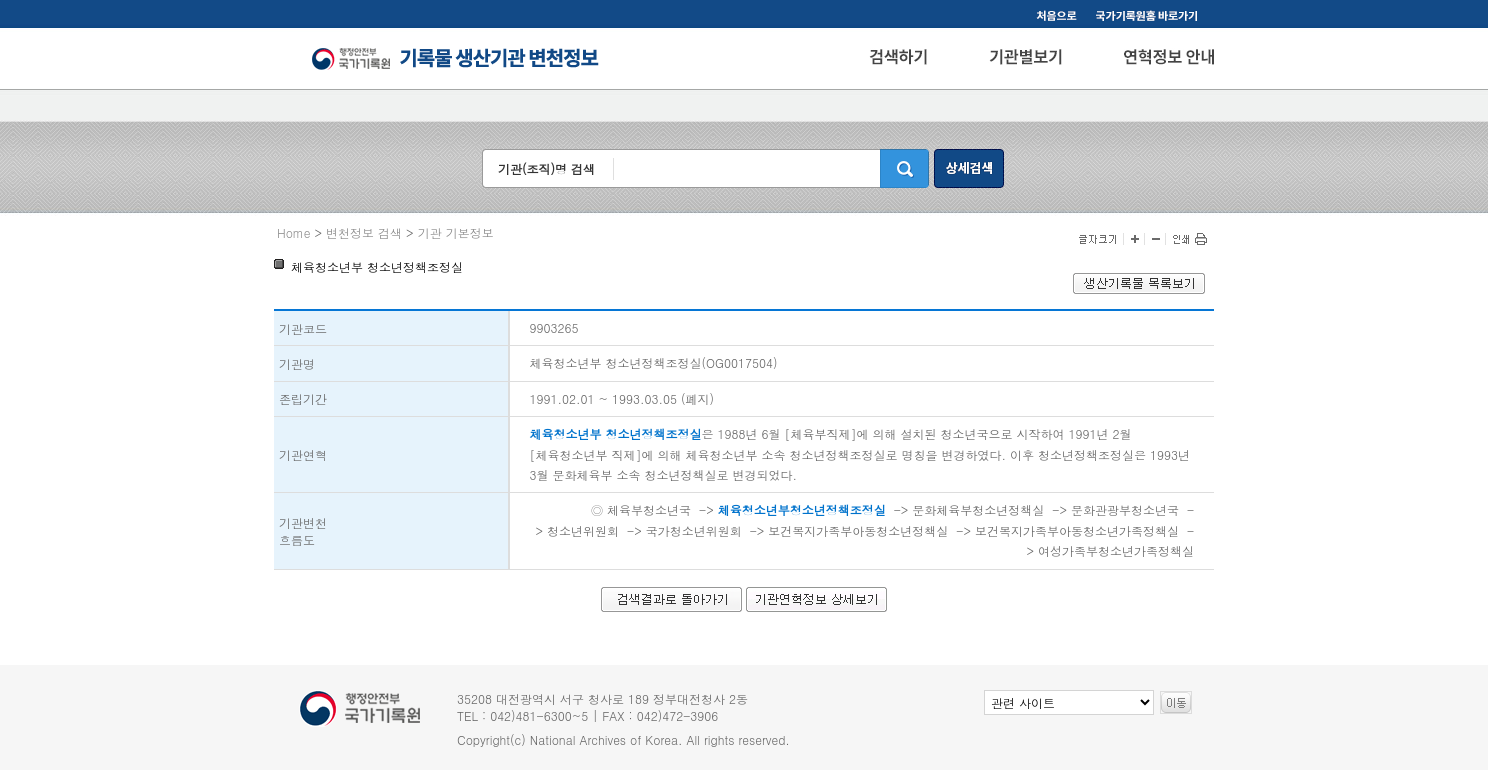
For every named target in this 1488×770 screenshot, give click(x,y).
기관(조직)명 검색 (546, 168)
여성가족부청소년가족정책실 (1116, 550)
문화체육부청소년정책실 (978, 509)
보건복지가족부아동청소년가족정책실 (1077, 530)
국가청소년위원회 (694, 530)
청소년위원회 (583, 530)
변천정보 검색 (364, 232)
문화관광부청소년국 (1125, 509)
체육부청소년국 (649, 509)
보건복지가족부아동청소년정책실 (858, 530)
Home (294, 232)
